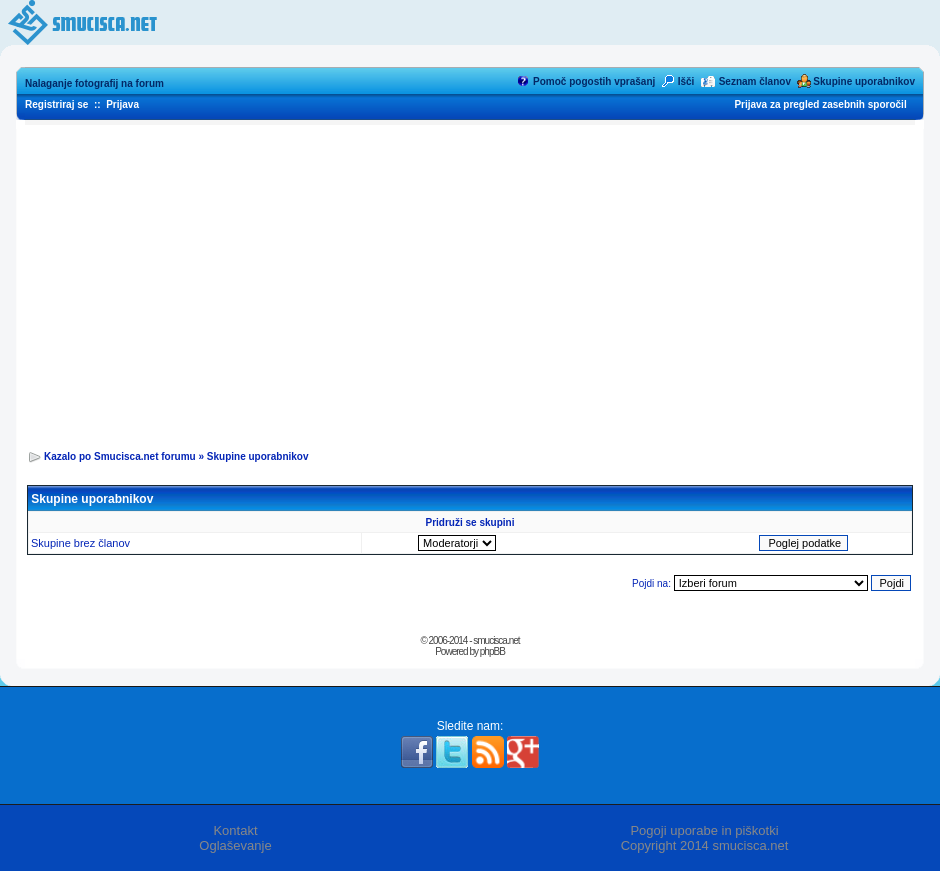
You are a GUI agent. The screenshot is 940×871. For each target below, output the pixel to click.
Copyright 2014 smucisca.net (705, 845)
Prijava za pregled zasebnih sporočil (820, 104)
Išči (686, 81)
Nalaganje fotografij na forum (94, 83)
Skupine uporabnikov (864, 81)
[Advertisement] (470, 281)
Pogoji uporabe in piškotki (704, 830)
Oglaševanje (235, 845)
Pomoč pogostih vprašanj (594, 81)
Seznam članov (755, 81)
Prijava (122, 104)
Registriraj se (56, 104)
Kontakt (235, 830)
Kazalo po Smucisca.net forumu (120, 456)
